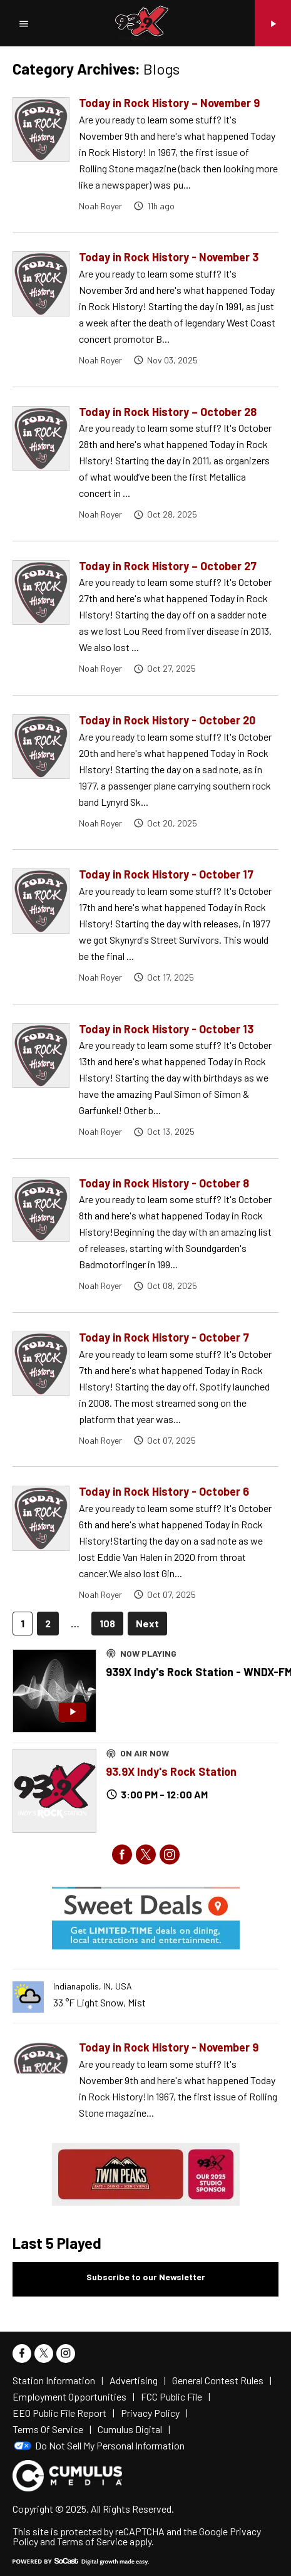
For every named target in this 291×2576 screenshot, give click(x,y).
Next (147, 1623)
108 (107, 1623)
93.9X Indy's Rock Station (171, 1771)
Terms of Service (92, 2541)
